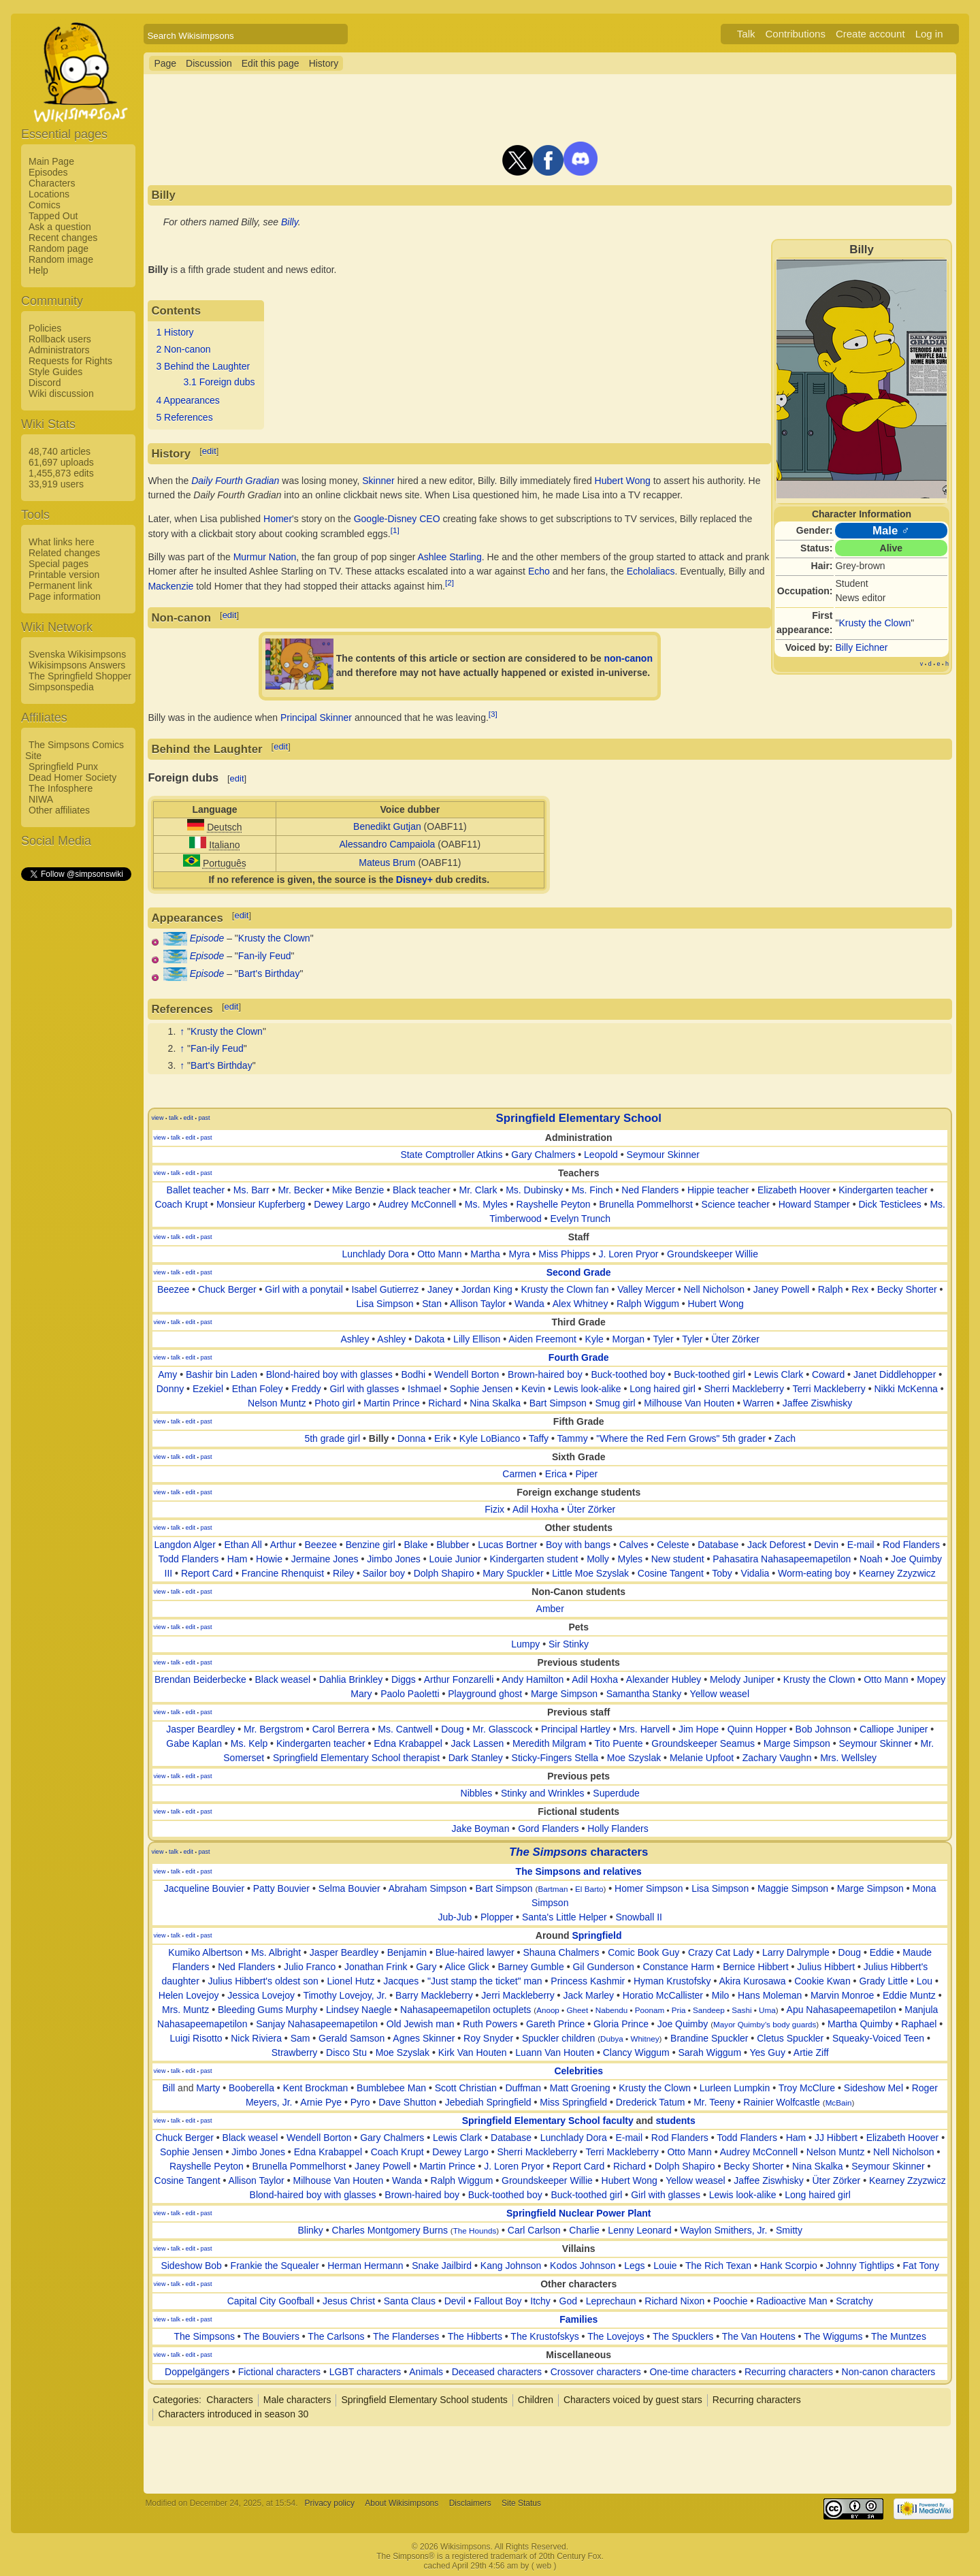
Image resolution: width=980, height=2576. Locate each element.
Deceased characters (497, 2371)
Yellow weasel (719, 1693)
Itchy (540, 2301)
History (324, 63)
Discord (45, 382)
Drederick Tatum (650, 2102)
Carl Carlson (534, 2230)
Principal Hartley (575, 1729)
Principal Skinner (316, 717)
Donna (411, 1438)
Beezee (173, 1289)
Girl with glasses (364, 1388)
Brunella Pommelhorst (646, 1204)
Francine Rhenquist (283, 1573)
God (568, 2301)
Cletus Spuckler (790, 2038)
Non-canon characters (889, 2371)
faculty (618, 2120)
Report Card (207, 1573)
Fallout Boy (498, 2301)
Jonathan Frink (376, 1966)
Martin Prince (391, 1403)
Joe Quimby (682, 2023)
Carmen (519, 1473)
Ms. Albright (276, 1952)
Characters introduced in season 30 (233, 2414)
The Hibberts (475, 2336)
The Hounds (475, 2230)
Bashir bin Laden (221, 1374)
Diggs (403, 1679)
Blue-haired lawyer (475, 1952)
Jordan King (486, 1289)
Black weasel (282, 1679)
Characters (52, 183)
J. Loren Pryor (628, 1254)
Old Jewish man (421, 2023)
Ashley (354, 1339)
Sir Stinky (569, 1644)
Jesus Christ (349, 2301)
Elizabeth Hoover (793, 1190)
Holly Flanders (617, 1828)
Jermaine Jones (325, 1558)
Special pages (58, 563)
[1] (395, 530)
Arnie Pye (321, 2102)
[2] (449, 582)
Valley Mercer (646, 1289)
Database (718, 1544)
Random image (61, 259)
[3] (493, 713)
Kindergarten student (533, 1558)
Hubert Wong (623, 480)
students (675, 2120)
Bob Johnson (823, 1729)
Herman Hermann (365, 2265)
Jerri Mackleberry (517, 1995)
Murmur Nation (265, 556)
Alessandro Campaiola (387, 844)
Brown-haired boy (545, 1374)
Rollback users (60, 339)
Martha (485, 1254)
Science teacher (736, 1204)
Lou (924, 1981)
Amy (167, 1374)
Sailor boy (384, 1573)
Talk (746, 33)
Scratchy (854, 2301)
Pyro (360, 2102)
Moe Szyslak (634, 1757)
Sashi (741, 2010)
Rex (859, 1289)
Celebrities (578, 2070)
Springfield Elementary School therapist (356, 1757)
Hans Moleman (770, 1995)
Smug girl (615, 1403)
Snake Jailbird (442, 2265)
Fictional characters (279, 2371)
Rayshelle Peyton (554, 1204)
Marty (208, 2087)
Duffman (523, 2087)
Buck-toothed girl (709, 1374)
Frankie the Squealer (275, 2265)
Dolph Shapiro (444, 1573)
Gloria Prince (621, 2023)
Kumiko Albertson (205, 1952)
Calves (634, 1544)
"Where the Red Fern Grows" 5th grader (681, 1438)
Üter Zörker (735, 1339)
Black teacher (422, 1190)
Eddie (882, 1952)
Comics (45, 204)
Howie (269, 1558)
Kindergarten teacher (883, 1190)
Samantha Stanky (644, 1693)
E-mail (861, 1544)
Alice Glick (466, 1966)
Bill (169, 2087)
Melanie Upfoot (702, 1757)
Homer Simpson (649, 1888)
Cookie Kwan (822, 1981)
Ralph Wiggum (648, 1303)
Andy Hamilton (533, 1679)
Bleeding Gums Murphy (267, 2009)
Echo (539, 571)
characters (578, 1852)
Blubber (452, 1544)
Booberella (251, 2087)
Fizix (494, 1509)
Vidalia (755, 1573)
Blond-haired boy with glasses (329, 1374)
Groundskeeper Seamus (703, 1743)
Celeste (673, 1544)
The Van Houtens (759, 2336)
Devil (455, 2301)
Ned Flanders (650, 1190)
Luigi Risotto (196, 2038)
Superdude (616, 1793)
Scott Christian (466, 2087)
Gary (426, 1966)
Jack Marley (588, 1995)
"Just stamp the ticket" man (484, 1981)
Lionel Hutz (350, 1981)
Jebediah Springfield (488, 2102)
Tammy (572, 1438)
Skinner (378, 480)
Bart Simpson (558, 1403)
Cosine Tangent (671, 1573)
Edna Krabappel (408, 1743)
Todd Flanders (188, 1558)
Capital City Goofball (270, 2301)
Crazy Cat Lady (720, 1952)
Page (165, 63)
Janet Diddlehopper (894, 1374)
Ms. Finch (592, 1190)
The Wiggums (833, 2336)
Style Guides (55, 371)
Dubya (611, 2038)
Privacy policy (330, 2503)
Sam (300, 2038)
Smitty (789, 2230)
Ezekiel (208, 1388)
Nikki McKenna (905, 1388)
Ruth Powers (490, 2023)
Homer (277, 518)
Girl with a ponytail (303, 1289)
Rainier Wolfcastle (781, 2102)
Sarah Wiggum (709, 2052)
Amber (550, 1608)
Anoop (547, 2010)
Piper (586, 1473)
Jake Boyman (481, 1828)
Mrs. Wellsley (848, 1757)
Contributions (796, 33)
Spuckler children (558, 2038)
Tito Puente (619, 1743)
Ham (237, 1558)
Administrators (59, 349)
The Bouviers (271, 2336)
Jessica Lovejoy (261, 1995)
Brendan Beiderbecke (200, 1679)
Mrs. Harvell (644, 1729)
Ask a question (60, 226)
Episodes (48, 172)
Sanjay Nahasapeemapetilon (317, 2023)
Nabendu (611, 2010)
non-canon (628, 658)
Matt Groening (580, 2087)
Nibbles (477, 1793)
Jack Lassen (477, 1743)
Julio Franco (310, 1966)
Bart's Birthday (269, 973)
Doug (452, 1729)
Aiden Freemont (542, 1339)
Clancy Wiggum (636, 2052)
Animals (426, 2371)
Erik (442, 1438)
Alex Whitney (580, 1303)
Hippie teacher (718, 1190)
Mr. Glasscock (502, 1729)
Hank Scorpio (788, 2265)
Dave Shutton (407, 2102)
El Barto (589, 1888)
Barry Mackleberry (434, 1995)
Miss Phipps (563, 1254)
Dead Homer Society (72, 777)
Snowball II (638, 1917)
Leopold (601, 1154)
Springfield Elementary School (579, 1118)
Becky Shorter (907, 1289)
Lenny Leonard (639, 2230)
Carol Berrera (341, 1729)
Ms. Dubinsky (534, 1190)
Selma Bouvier (349, 1888)
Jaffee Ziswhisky (817, 1403)
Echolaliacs (651, 571)
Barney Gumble (530, 1966)
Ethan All (242, 1544)
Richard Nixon (674, 2301)
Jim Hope (699, 1729)
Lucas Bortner (507, 1544)
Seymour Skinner (663, 1154)
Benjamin (407, 1952)
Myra (519, 1254)
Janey (440, 1289)
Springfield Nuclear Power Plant (578, 2213)
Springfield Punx (63, 766)
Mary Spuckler (513, 1573)
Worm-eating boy (814, 1573)
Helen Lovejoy (189, 1995)
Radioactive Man (791, 2301)
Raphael (918, 2023)
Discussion (209, 63)
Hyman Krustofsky (672, 1981)
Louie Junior (454, 1558)
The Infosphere (61, 788)
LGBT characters (365, 2371)
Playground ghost (485, 1693)
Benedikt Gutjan (387, 826)
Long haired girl (663, 1388)
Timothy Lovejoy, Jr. (345, 1995)
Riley (343, 1573)
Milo (721, 1995)
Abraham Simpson (428, 1888)
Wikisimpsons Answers (77, 665)
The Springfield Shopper (80, 676)
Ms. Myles (486, 1204)
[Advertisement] (75, 1087)
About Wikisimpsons (401, 2503)
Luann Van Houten (554, 2052)
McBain (839, 2102)
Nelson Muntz (277, 1403)
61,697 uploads (61, 462)
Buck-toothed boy (628, 1374)
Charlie (584, 2230)
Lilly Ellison (476, 1339)
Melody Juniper (742, 1679)
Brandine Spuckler (709, 2038)
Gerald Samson (351, 2038)
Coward (828, 1374)
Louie (664, 2265)
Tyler (663, 1339)
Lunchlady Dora (375, 1254)
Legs (634, 2265)
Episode (207, 938)
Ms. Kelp (249, 1743)
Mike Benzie (358, 1190)
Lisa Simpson (385, 1303)
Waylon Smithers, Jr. (723, 2230)
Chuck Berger (227, 1289)
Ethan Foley (257, 1388)
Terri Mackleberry (828, 1388)
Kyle (594, 1339)
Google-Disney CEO (397, 518)
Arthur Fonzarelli (459, 1679)
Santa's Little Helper (564, 1917)
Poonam (649, 2010)
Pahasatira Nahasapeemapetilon (782, 1558)
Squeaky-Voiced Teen (878, 2038)
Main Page (51, 161)
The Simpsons (204, 2336)
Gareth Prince (555, 2023)
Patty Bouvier (281, 1888)
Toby (722, 1573)
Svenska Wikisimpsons (77, 654)
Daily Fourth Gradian (235, 480)
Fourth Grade (579, 1357)
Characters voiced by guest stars (633, 2399)
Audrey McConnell (417, 1204)
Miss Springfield (573, 2102)
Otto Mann (439, 1254)
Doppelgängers (197, 2371)
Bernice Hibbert (756, 1966)
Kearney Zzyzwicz (897, 1573)
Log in (929, 33)
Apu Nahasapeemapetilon (841, 2009)
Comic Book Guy (643, 1952)
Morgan (628, 1339)
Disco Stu (346, 2052)
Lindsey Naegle (359, 2009)
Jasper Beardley (200, 1729)
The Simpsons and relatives (579, 1871)
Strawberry (295, 2052)
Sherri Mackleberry (744, 1388)
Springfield (596, 1935)
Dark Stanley (475, 1757)
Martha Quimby (860, 2023)
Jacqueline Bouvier (204, 1888)
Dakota (429, 1339)
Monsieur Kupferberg (261, 1204)
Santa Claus (410, 2301)
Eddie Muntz (909, 1995)
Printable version (64, 574)
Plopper (496, 1917)
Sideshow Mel (873, 2087)
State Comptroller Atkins (451, 1154)
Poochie (730, 2301)
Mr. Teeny (713, 2102)
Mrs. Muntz (185, 2009)
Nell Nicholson (714, 1289)
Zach (785, 1438)
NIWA (41, 799)
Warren (758, 1403)
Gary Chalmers (543, 1154)
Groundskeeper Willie (712, 1254)
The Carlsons (336, 2336)
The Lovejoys (615, 2336)
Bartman (553, 1888)
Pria (679, 2010)
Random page (58, 248)
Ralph (830, 1289)
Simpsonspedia (61, 686)
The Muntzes (898, 2336)
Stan (432, 1303)
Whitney (644, 2038)
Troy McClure (807, 2087)
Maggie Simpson (792, 1888)
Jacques (401, 1981)
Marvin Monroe (842, 1995)
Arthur (283, 1544)
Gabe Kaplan (194, 1743)
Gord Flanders (548, 1828)
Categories (175, 2399)
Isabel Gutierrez (385, 1289)
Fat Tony (921, 2265)
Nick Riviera (256, 2038)
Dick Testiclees (889, 1204)
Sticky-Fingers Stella (555, 1757)
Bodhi (413, 1374)
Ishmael (424, 1388)
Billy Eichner (862, 647)
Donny (170, 1388)
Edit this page (270, 63)
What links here (61, 541)
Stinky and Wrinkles (543, 1793)
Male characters (297, 2399)
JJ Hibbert (836, 2137)
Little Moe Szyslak (590, 1573)
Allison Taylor (478, 1303)
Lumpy (525, 1644)
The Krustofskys (544, 2336)
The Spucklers (683, 2336)
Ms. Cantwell (405, 1729)
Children (535, 2399)
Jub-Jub (455, 1917)
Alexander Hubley (664, 1679)
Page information (65, 596)
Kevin (533, 1388)
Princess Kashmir (588, 1981)
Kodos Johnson (583, 2265)
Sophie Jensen (481, 1388)
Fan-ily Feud (264, 955)
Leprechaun (611, 2301)
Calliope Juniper (894, 1729)
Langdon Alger (184, 1544)
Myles (629, 1558)
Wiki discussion (61, 393)
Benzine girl (370, 1544)
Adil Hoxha (535, 1509)
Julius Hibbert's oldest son (263, 1981)
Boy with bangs (578, 1544)
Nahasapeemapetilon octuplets (465, 2009)
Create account (870, 33)
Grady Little (883, 1981)
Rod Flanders (911, 1544)
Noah (871, 1558)
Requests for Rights (70, 360)
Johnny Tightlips (860, 2265)
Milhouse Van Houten (689, 1403)
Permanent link (60, 585)
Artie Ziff (811, 2052)
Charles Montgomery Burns (390, 2230)
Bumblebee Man (391, 2087)
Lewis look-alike (587, 1388)
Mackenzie (170, 586)
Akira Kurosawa (752, 1981)
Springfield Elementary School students (424, 2399)
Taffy (539, 1438)
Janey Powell (781, 1289)
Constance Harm (678, 1966)
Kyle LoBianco (490, 1438)
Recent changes (63, 237)
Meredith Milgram (549, 1743)
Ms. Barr (251, 1190)
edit (209, 451)
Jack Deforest (776, 1544)
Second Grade (578, 1272)
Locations (49, 194)
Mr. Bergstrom (274, 1729)
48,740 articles (60, 451)
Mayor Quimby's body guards (764, 2024)
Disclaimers (470, 2503)
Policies (45, 328)
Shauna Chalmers (561, 1952)
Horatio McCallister (663, 1995)
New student (677, 1558)
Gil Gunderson (603, 1966)
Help (38, 270)
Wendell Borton (466, 1374)
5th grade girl (332, 1438)
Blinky (310, 2230)
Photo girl (334, 1403)
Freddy (306, 1388)
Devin (826, 1544)
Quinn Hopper (757, 1729)
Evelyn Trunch (580, 1218)
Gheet (577, 2010)
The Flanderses (406, 2336)
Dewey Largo (342, 1204)
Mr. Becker (300, 1190)
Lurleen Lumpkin (735, 2087)
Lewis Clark (778, 1374)
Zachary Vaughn (777, 1757)
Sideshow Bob (191, 2265)
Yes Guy (767, 2052)
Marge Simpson (564, 1693)
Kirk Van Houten (472, 2052)
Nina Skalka (495, 1403)
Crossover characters (596, 2371)
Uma (767, 2010)
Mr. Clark (478, 1190)
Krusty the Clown (874, 622)
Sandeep (709, 2010)
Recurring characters (789, 2371)
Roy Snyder (488, 2038)
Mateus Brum (387, 862)
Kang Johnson (511, 2265)
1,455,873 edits (61, 473)
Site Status (521, 2503)
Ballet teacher (196, 1190)
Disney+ (414, 879)
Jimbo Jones (394, 1558)
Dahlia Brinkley (350, 1679)
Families (578, 2319)
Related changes (64, 552)
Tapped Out (53, 215)
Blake (416, 1544)
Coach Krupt (181, 1204)
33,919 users (56, 484)
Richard (444, 1403)
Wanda (529, 1303)
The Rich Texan (718, 2265)
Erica (556, 1473)
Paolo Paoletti (409, 1693)
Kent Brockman (315, 2087)
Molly (598, 1558)
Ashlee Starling (450, 556)
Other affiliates (59, 810)
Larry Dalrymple (796, 1952)
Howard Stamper (814, 1204)
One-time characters (692, 2371)
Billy (289, 221)
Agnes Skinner (424, 2038)
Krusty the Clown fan (564, 1289)
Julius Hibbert (826, 1966)
